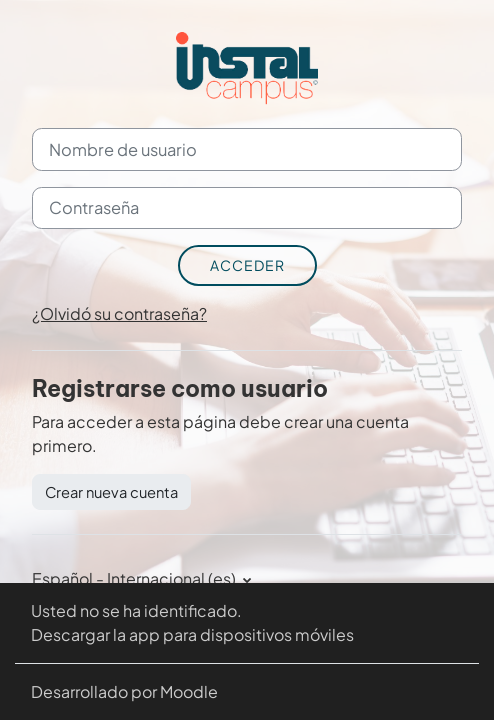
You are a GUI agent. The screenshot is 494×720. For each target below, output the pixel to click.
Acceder (247, 265)
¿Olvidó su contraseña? (119, 313)
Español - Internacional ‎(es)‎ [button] (135, 578)
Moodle (189, 691)
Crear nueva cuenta (111, 492)
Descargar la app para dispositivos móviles (192, 634)
